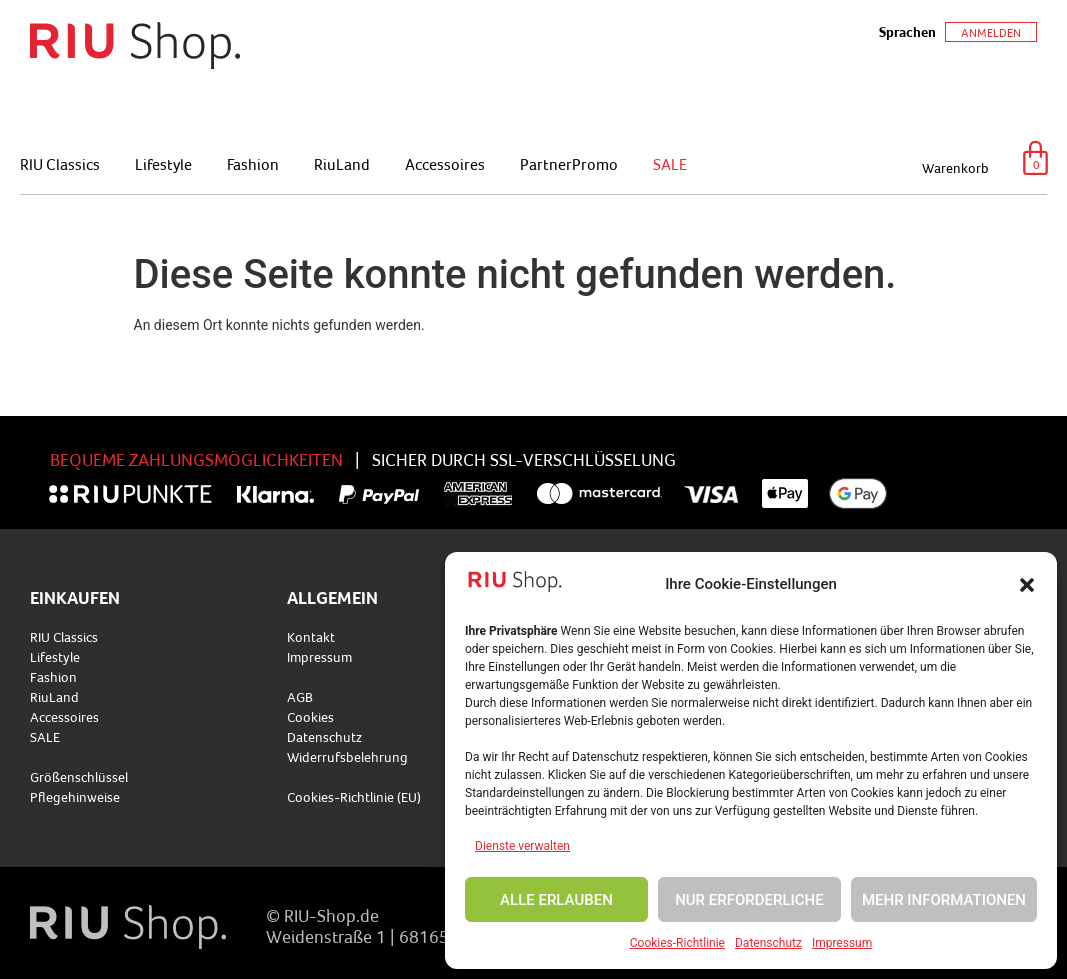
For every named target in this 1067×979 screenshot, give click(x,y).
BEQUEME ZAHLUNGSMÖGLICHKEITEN (196, 459)
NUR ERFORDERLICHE (749, 900)
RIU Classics (60, 164)
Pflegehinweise (75, 797)
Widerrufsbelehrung (347, 757)
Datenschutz (768, 943)
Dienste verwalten (522, 846)
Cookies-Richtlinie (677, 943)
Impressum (842, 943)
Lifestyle (163, 164)
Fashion (253, 164)
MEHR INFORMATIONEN (944, 900)
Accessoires (445, 164)
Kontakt (311, 637)
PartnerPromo (569, 164)
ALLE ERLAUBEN (556, 900)
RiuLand (342, 164)
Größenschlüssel (79, 777)
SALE (670, 164)
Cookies (310, 717)
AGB (300, 697)
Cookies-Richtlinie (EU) (354, 797)
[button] (1027, 585)
